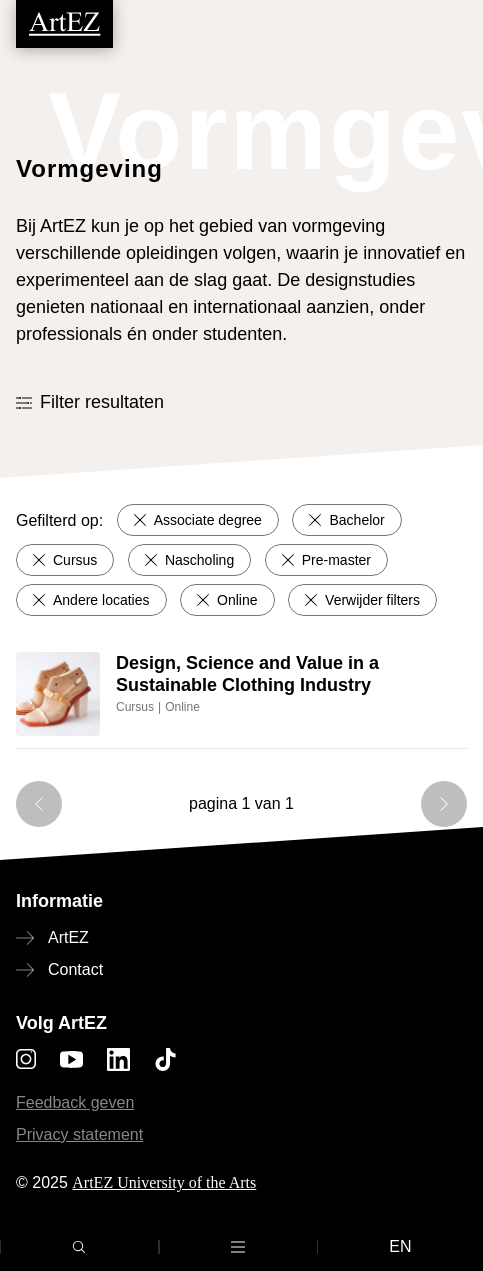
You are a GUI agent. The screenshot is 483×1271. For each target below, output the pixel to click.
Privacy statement (79, 1134)
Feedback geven (75, 1102)
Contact (75, 969)
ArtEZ (68, 937)
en (400, 1247)
